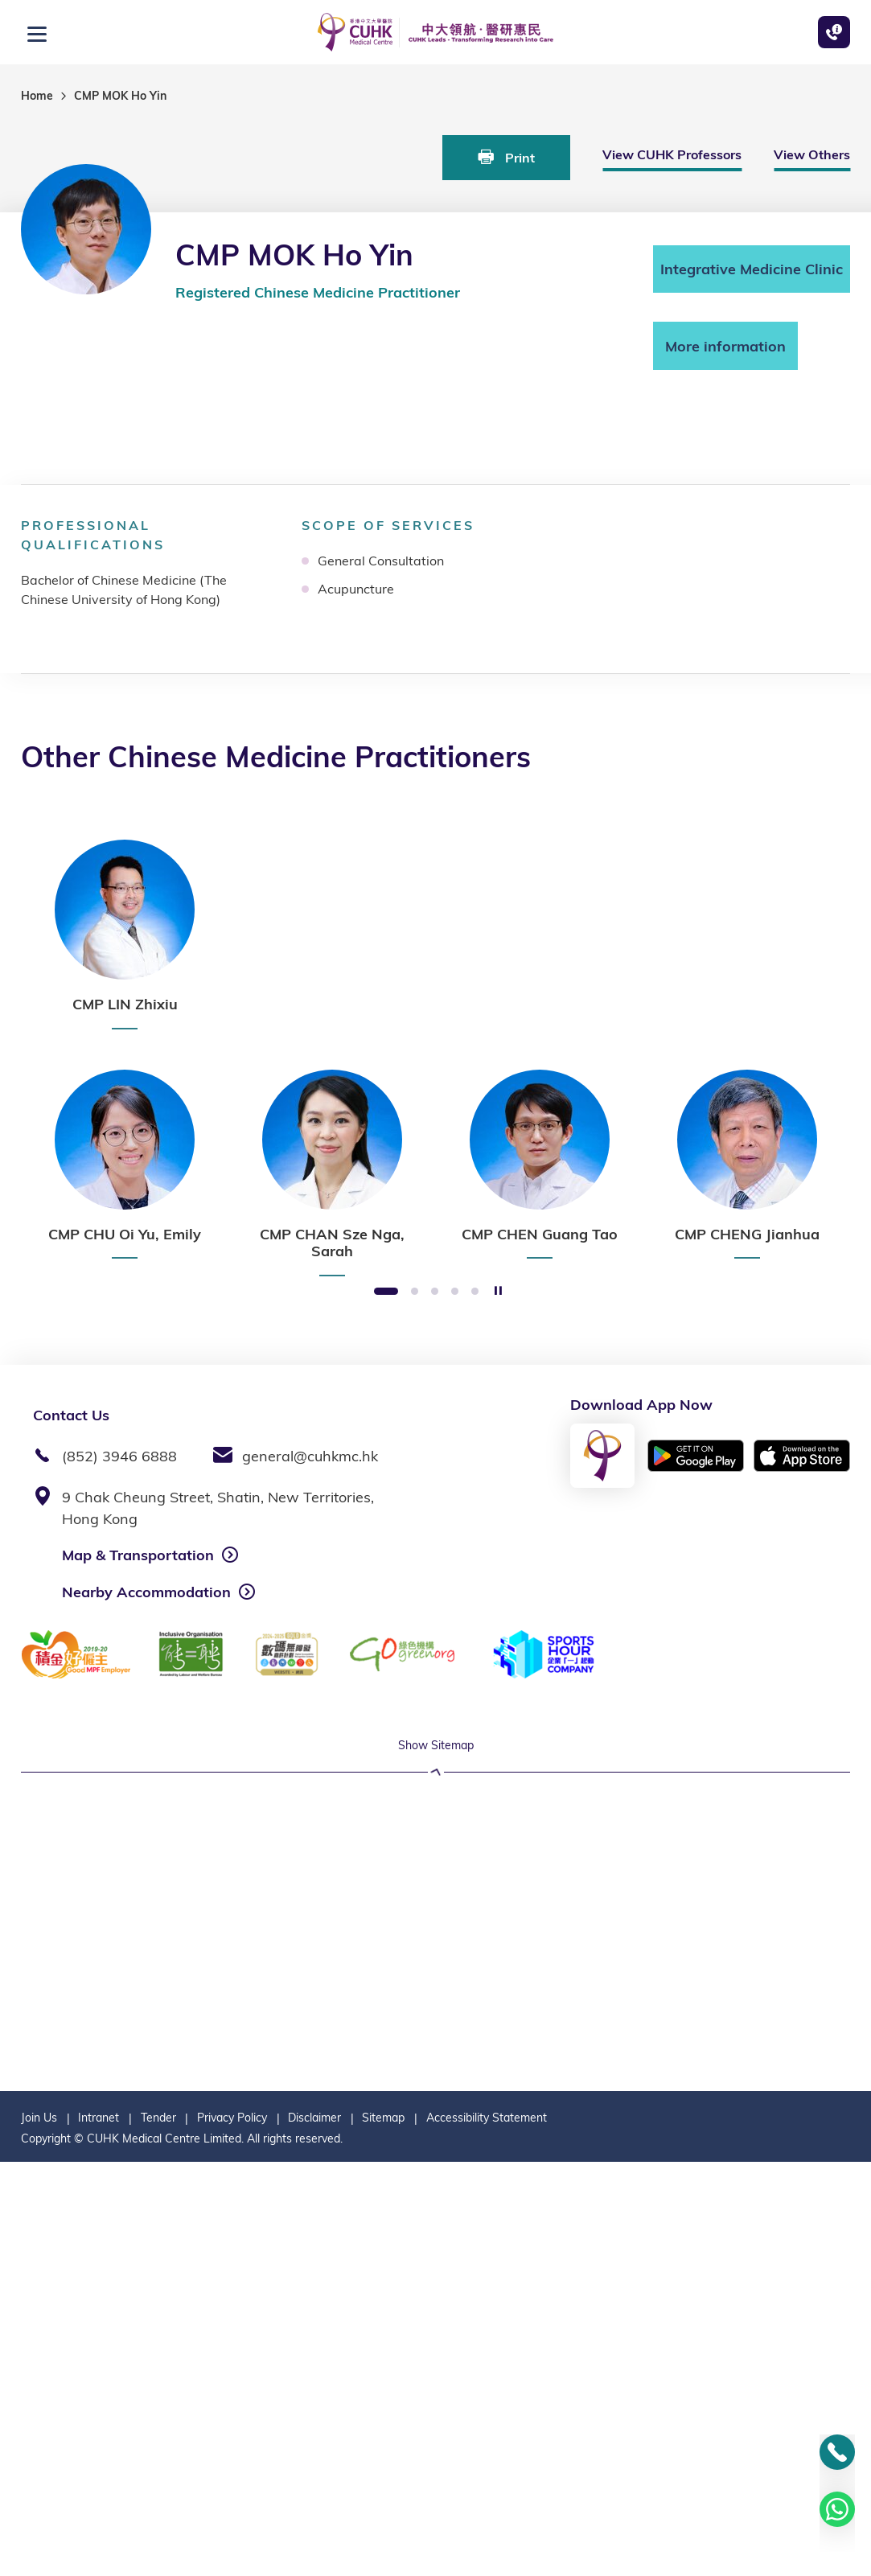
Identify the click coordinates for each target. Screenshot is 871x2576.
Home (37, 95)
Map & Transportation (138, 1555)
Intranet (98, 2532)
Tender (158, 2532)
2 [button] (414, 1292)
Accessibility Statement (486, 2532)
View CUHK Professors (672, 154)
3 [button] (434, 1292)
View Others (812, 154)
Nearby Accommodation (146, 1592)
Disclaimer (314, 2532)
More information (725, 346)
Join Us (39, 2532)
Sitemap (383, 2532)
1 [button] (386, 1292)
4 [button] (454, 1292)
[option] (124, 934)
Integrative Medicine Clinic (751, 269)
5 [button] (475, 1292)
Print (506, 157)
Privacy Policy (232, 2532)
